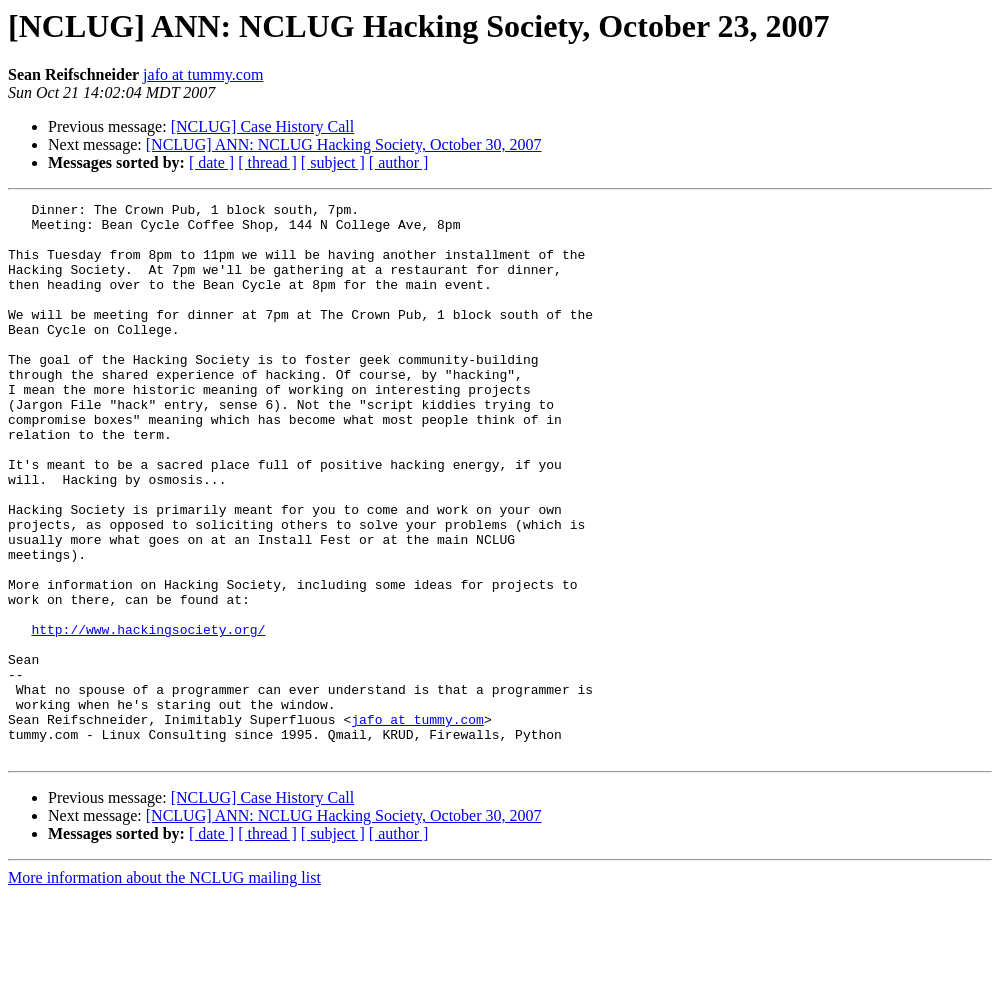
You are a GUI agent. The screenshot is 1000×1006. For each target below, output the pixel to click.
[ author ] (399, 162)
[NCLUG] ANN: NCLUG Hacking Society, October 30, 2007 (344, 144)
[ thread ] (267, 162)
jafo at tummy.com (203, 74)
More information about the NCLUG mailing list (164, 988)
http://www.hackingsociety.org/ (148, 716)
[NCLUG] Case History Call (263, 126)
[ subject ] (333, 162)
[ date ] (211, 162)
